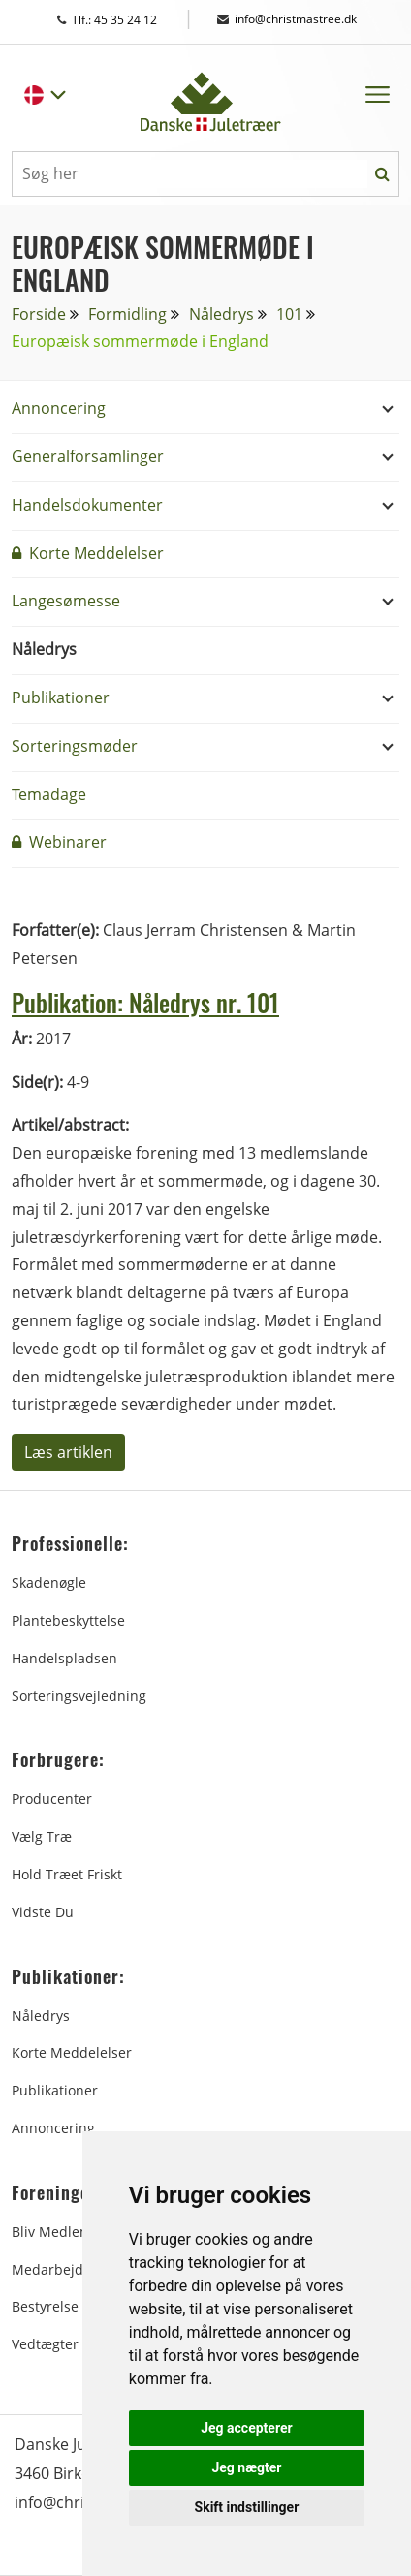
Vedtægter (45, 2344)
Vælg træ (42, 1836)
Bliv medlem (52, 2231)
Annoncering (59, 408)
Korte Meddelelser (88, 553)
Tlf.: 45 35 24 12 (125, 20)
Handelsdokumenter (87, 504)
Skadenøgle (49, 1582)
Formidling (127, 314)
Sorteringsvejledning (79, 1696)
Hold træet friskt (67, 1874)
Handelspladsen (64, 1658)
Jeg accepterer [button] (246, 2428)
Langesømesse (66, 600)
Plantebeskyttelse (68, 1620)
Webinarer (59, 842)
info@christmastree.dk (287, 19)
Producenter (52, 1798)
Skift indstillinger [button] (247, 2507)
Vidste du (43, 1912)
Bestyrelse (45, 2306)
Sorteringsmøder (75, 746)
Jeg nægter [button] (246, 2467)
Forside (39, 314)
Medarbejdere (58, 2269)
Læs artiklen (68, 1452)
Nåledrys (221, 314)
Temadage (49, 794)
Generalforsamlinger (88, 456)
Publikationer (61, 697)
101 (289, 314)
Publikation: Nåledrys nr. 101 (145, 1002)
